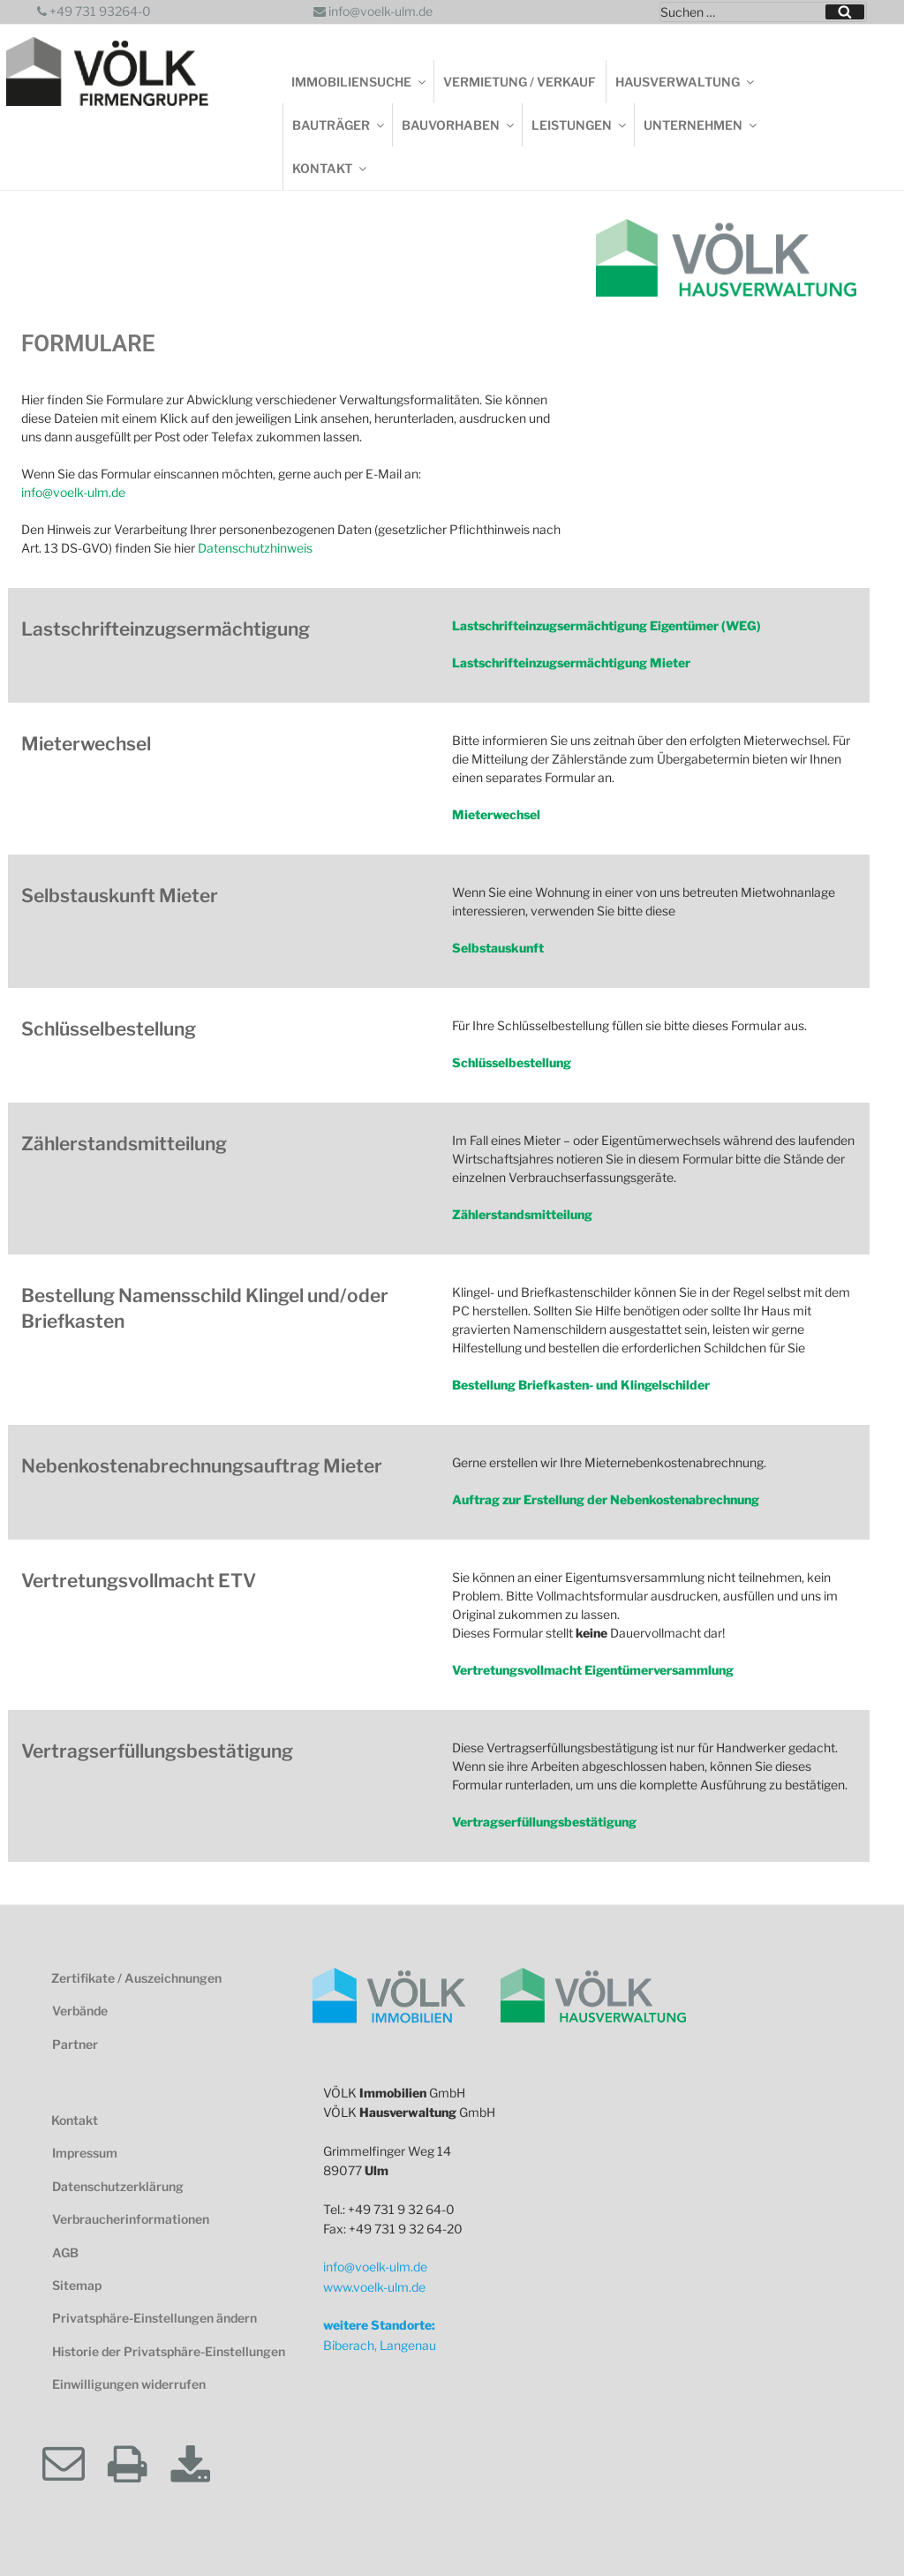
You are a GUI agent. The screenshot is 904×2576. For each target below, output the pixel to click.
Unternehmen (701, 124)
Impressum (84, 2152)
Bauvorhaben (459, 124)
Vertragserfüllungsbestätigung (544, 1821)
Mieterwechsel (496, 814)
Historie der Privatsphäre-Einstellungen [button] (168, 2351)
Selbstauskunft (498, 947)
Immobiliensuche (359, 81)
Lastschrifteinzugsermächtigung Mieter (571, 662)
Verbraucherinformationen (130, 2218)
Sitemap (77, 2285)
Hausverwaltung (686, 81)
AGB (65, 2252)
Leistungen (580, 124)
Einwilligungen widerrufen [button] (129, 2383)
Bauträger (339, 124)
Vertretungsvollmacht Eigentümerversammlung (593, 1669)
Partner (75, 2044)
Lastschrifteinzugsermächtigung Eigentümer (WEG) (606, 625)
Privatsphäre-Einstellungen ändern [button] (154, 2317)
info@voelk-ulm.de (373, 11)
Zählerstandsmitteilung (522, 1214)
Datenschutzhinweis (255, 547)
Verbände (80, 2010)
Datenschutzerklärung (118, 2186)
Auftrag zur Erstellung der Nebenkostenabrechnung (605, 1499)
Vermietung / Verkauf (519, 81)
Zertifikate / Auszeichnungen (136, 1977)
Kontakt (330, 168)
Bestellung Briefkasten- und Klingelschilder (581, 1384)
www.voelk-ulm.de (374, 2286)
